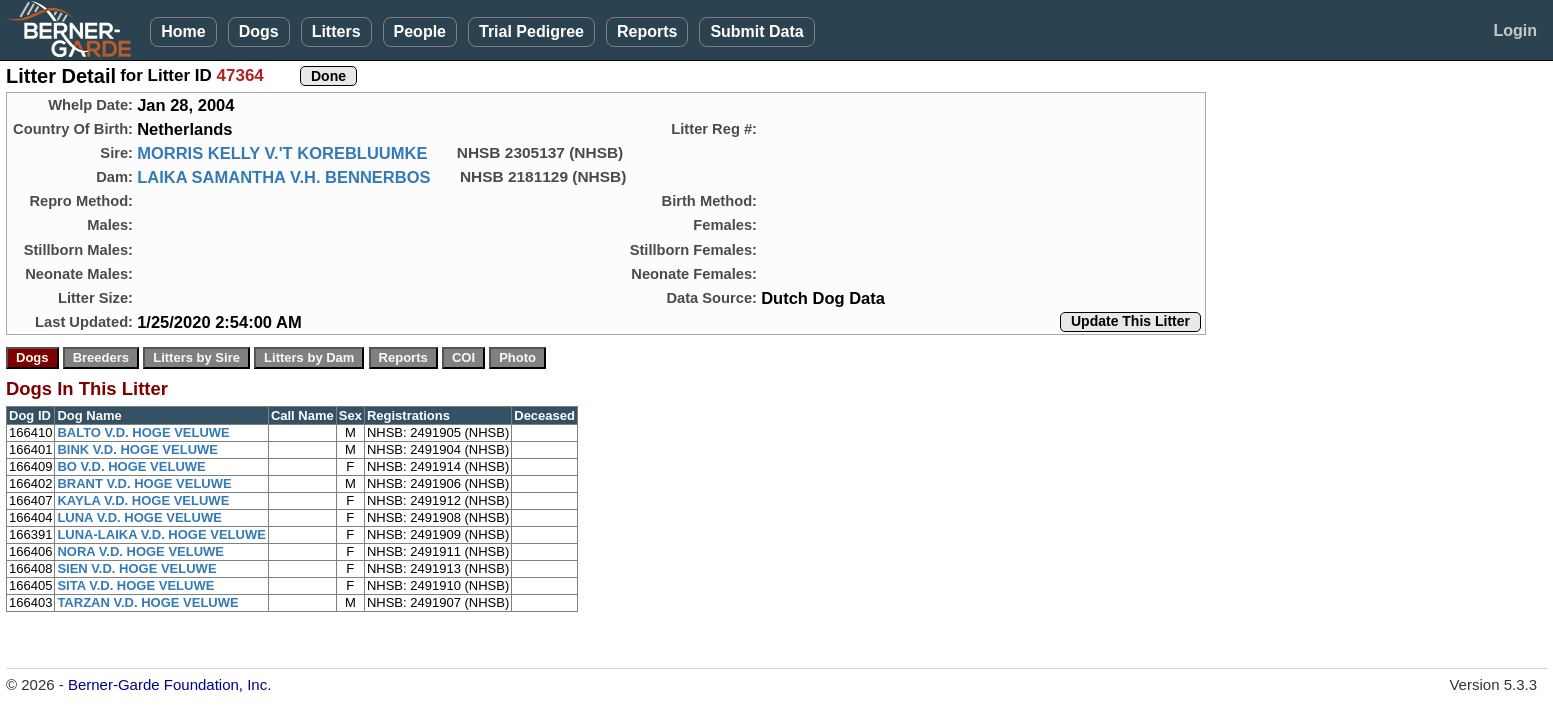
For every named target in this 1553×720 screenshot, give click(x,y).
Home (183, 31)
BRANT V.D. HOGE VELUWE (144, 483)
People (420, 31)
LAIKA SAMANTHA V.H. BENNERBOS (283, 177)
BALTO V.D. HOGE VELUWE (143, 432)
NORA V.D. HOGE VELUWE (140, 551)
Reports (647, 31)
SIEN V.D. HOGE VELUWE (136, 568)
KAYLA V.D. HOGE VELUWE (143, 500)
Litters (336, 31)
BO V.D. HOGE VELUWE (131, 466)
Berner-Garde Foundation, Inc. (169, 684)
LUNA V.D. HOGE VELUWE (139, 517)
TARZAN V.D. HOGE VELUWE (147, 602)
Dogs (259, 31)
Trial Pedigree (531, 31)
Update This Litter (1130, 321)
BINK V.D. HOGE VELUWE (137, 449)
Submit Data (756, 31)
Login (1515, 30)
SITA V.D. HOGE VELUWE (135, 585)
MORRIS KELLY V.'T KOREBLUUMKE (282, 153)
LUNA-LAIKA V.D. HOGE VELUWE (161, 534)
